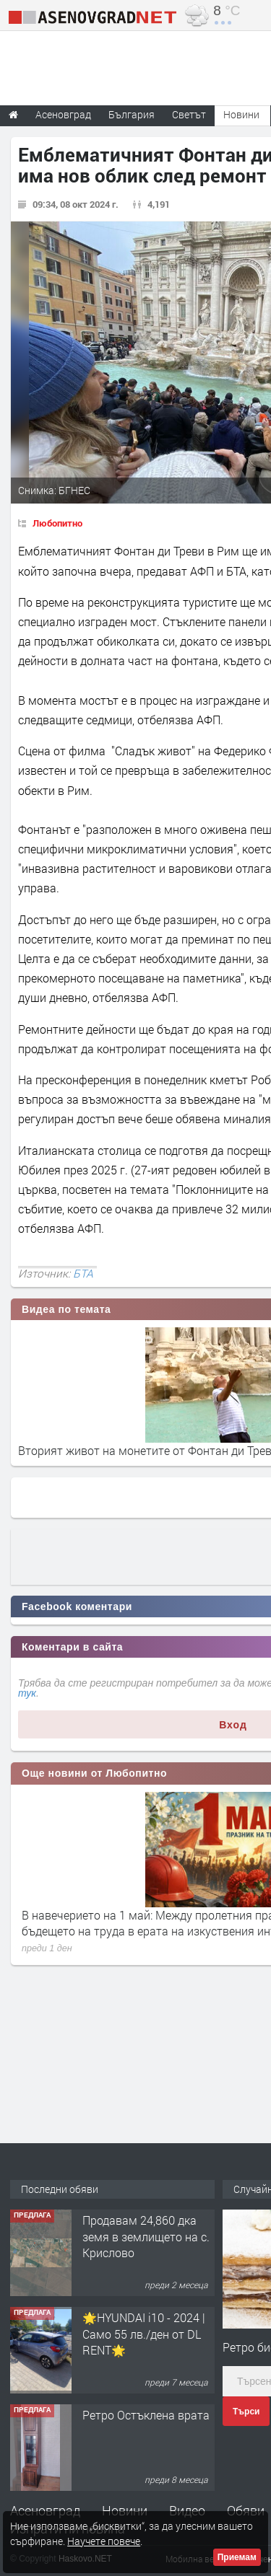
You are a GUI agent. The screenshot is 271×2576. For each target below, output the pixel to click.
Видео (187, 2510)
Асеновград (45, 2510)
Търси (246, 2411)
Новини (241, 114)
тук (27, 1693)
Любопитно (57, 522)
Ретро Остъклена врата (146, 2414)
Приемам (237, 2557)
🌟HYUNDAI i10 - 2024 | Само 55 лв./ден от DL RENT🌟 (143, 2333)
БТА (83, 1273)
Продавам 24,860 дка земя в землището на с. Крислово (146, 2236)
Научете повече (103, 2541)
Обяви (245, 2510)
